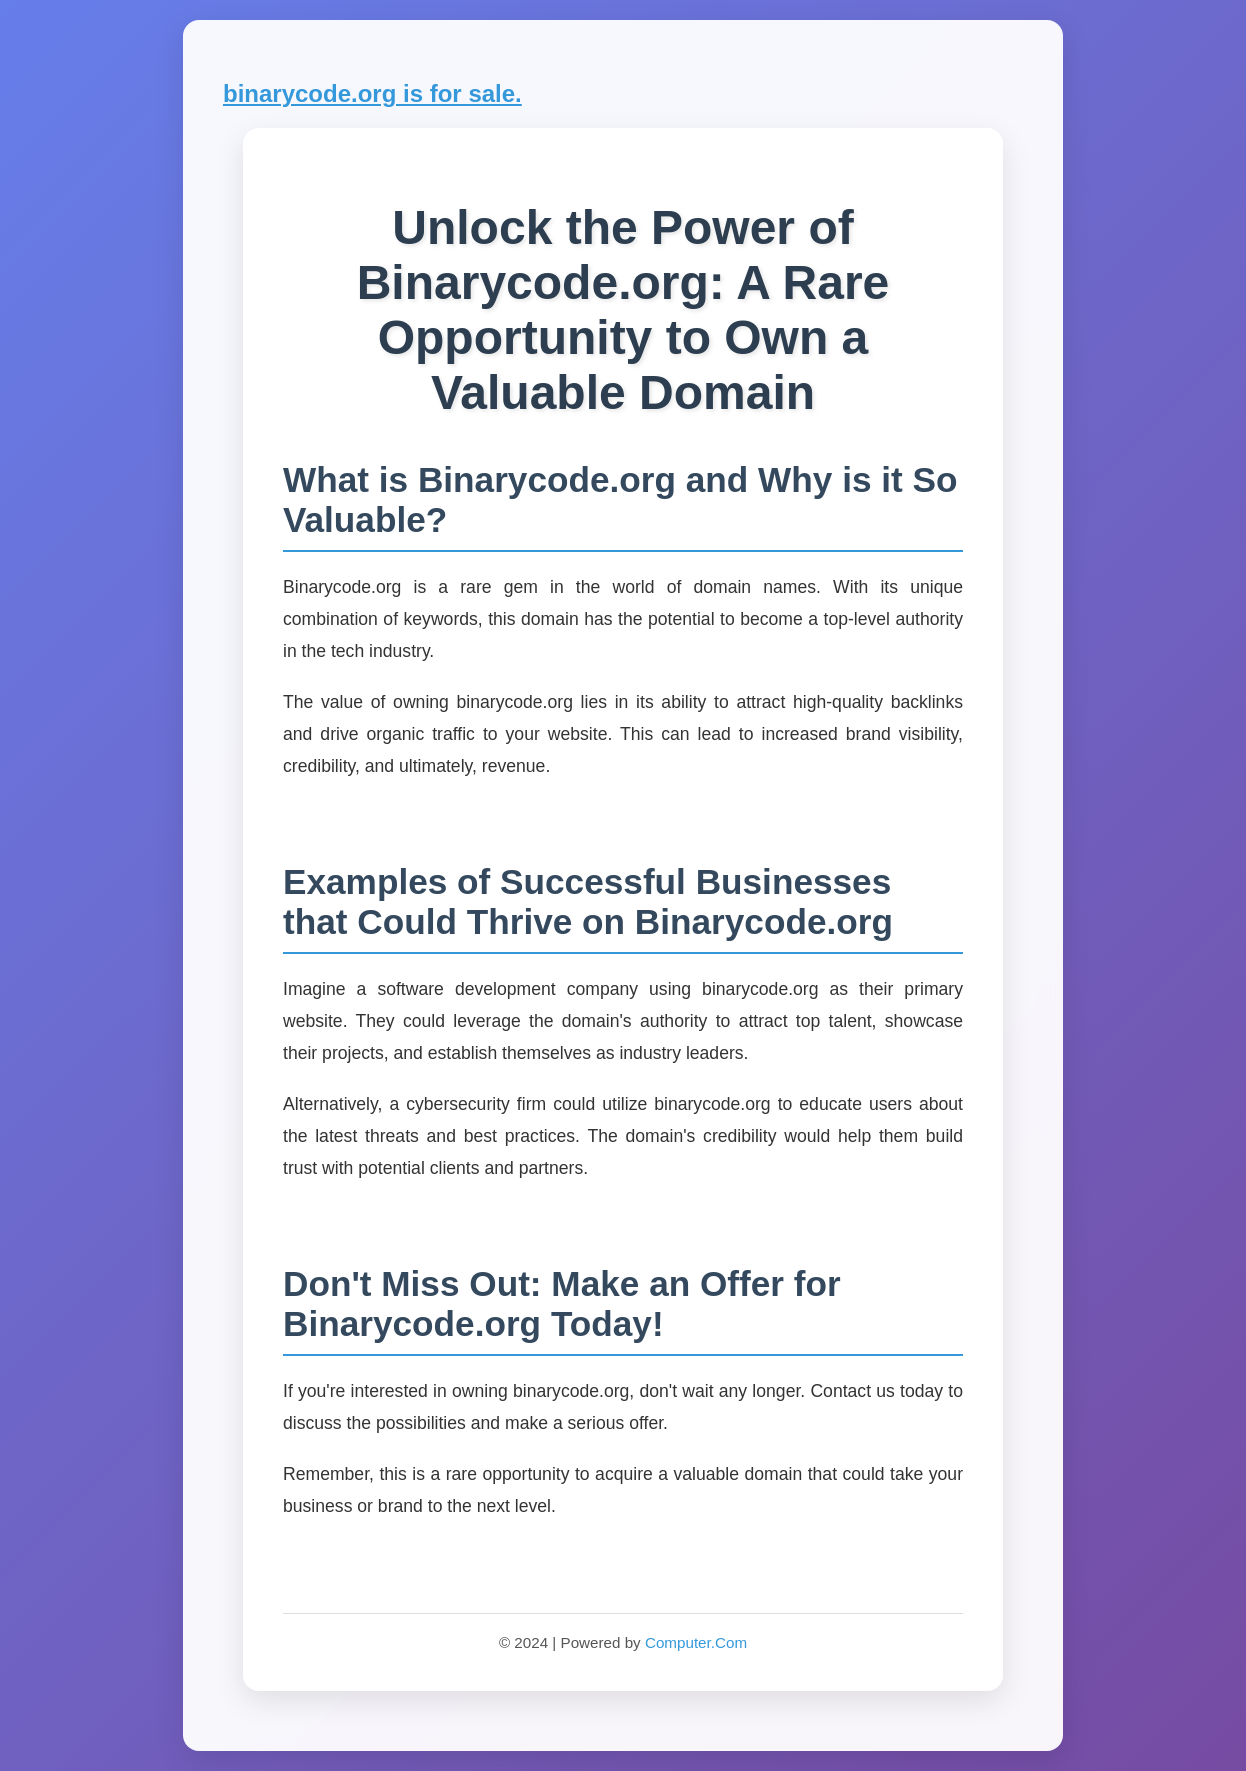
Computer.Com (696, 1642)
